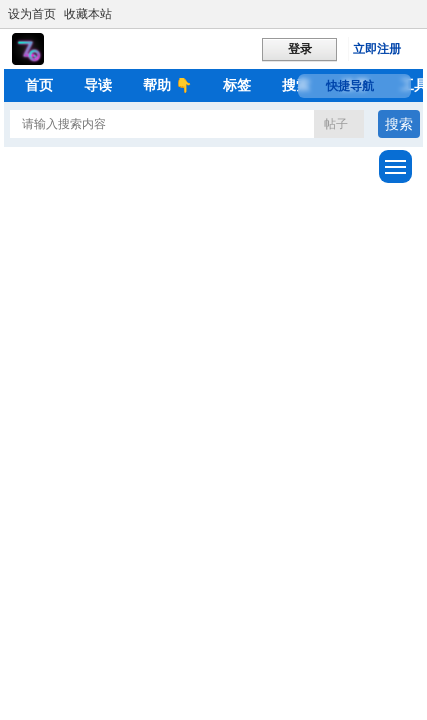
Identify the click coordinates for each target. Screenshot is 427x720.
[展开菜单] (395, 166)
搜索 (296, 85)
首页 (39, 85)
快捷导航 (350, 86)
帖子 (336, 124)
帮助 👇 (167, 85)
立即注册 (377, 49)
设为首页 (32, 14)
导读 (98, 85)
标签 (237, 85)
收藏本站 (88, 14)
